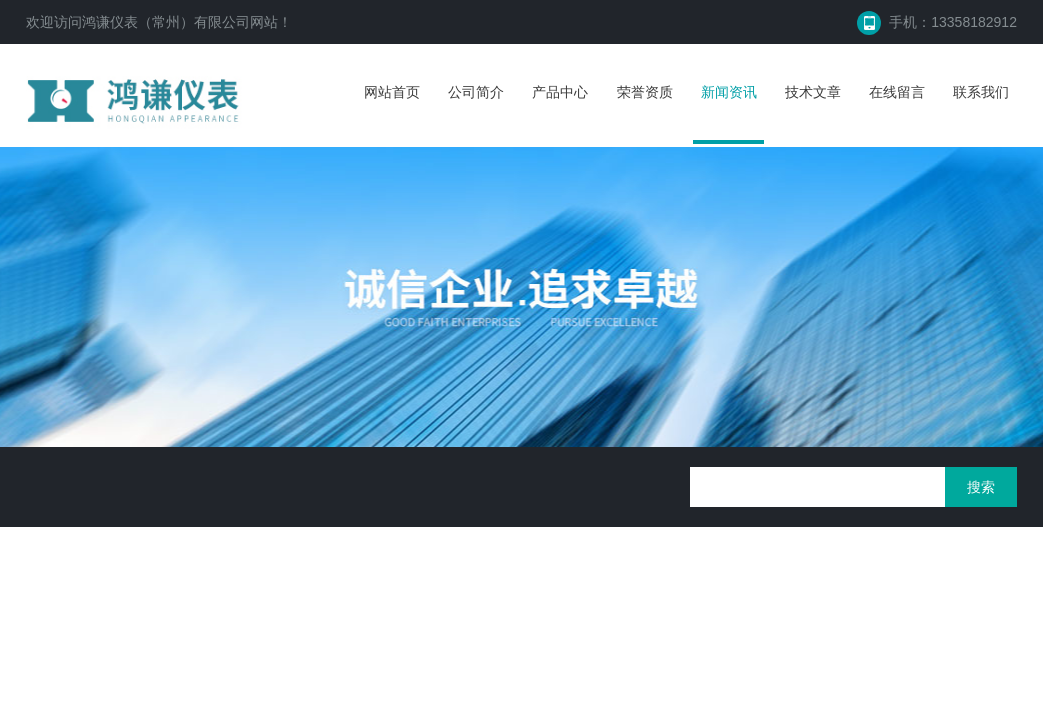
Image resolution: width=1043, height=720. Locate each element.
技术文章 (813, 92)
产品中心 (560, 92)
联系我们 (981, 92)
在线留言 (897, 92)
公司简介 (476, 92)
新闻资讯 (729, 92)
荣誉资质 (645, 92)
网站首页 (392, 92)
